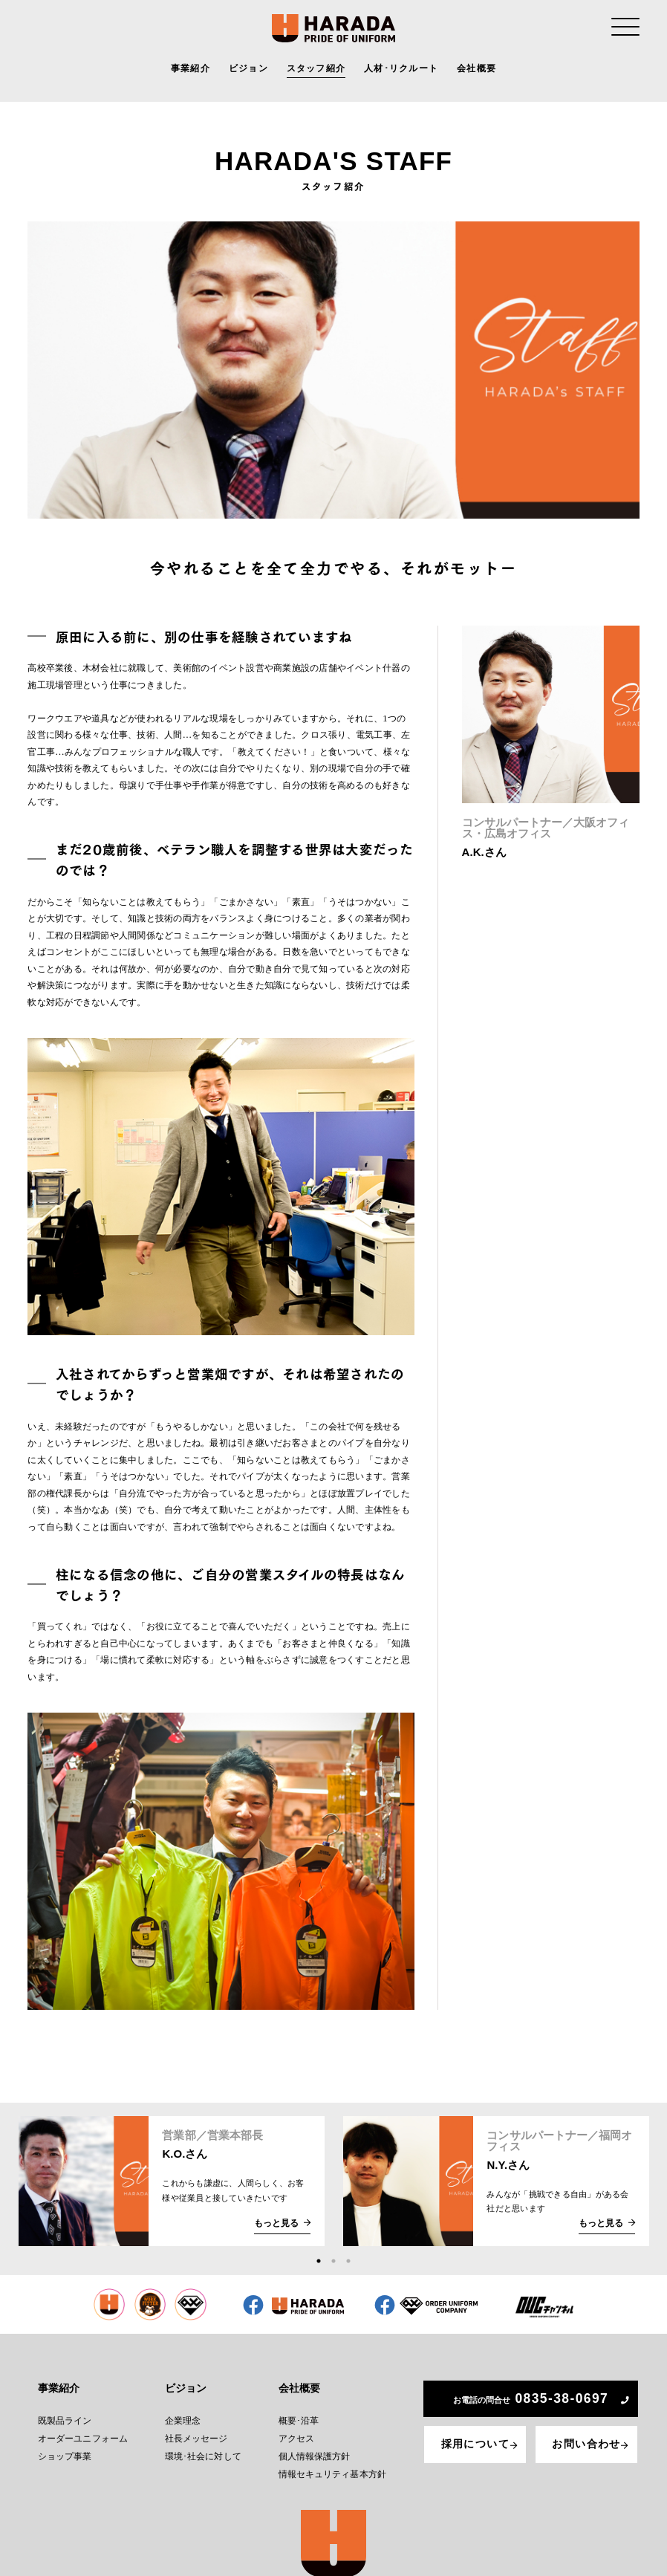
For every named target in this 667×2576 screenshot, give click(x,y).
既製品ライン (65, 2415)
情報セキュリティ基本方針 (330, 2464)
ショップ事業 (65, 2448)
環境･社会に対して (202, 2448)
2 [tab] (333, 2261)
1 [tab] (318, 2261)
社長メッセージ (195, 2431)
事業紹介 (190, 71)
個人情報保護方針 (314, 2448)
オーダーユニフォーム (82, 2431)
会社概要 (476, 71)
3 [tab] (348, 2261)
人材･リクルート (401, 71)
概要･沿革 (299, 2415)
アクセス (297, 2431)
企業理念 (183, 2415)
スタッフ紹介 (316, 71)
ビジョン (248, 71)
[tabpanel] (171, 2181)
